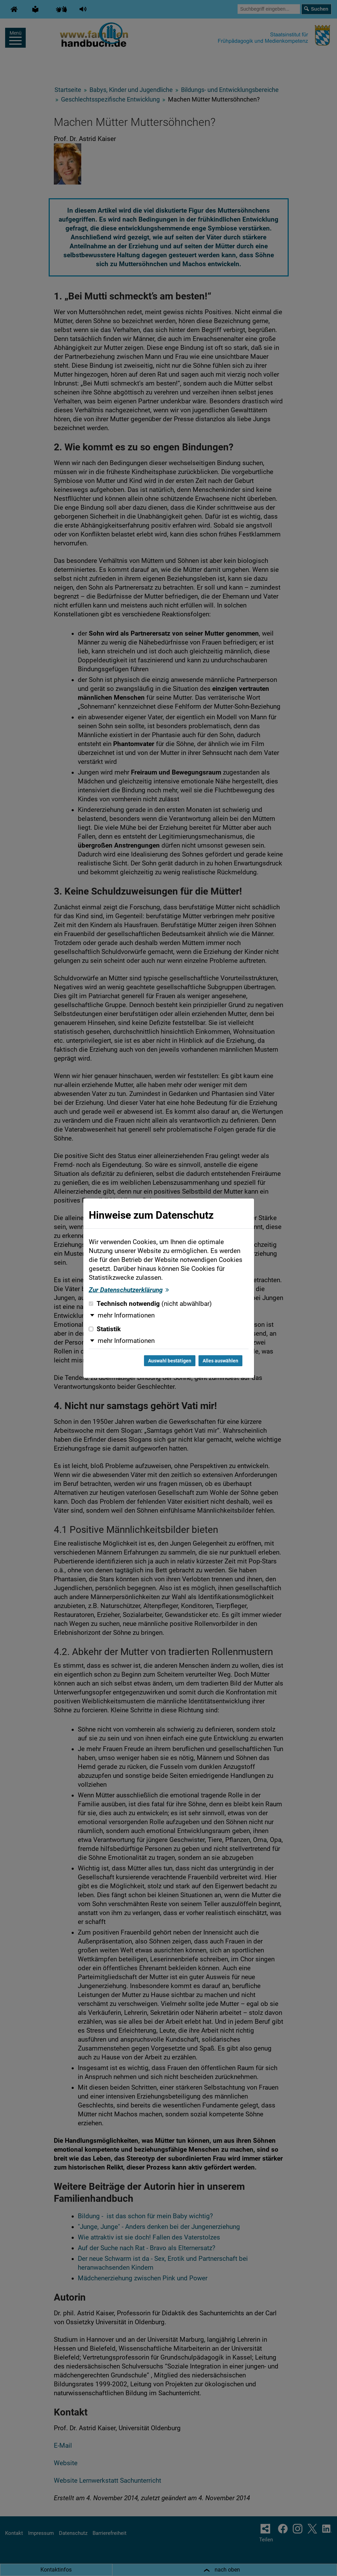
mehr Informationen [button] (126, 1315)
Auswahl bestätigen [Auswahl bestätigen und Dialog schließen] (169, 1360)
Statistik (105, 1329)
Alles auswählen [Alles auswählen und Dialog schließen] (220, 1360)
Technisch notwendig (150, 1304)
